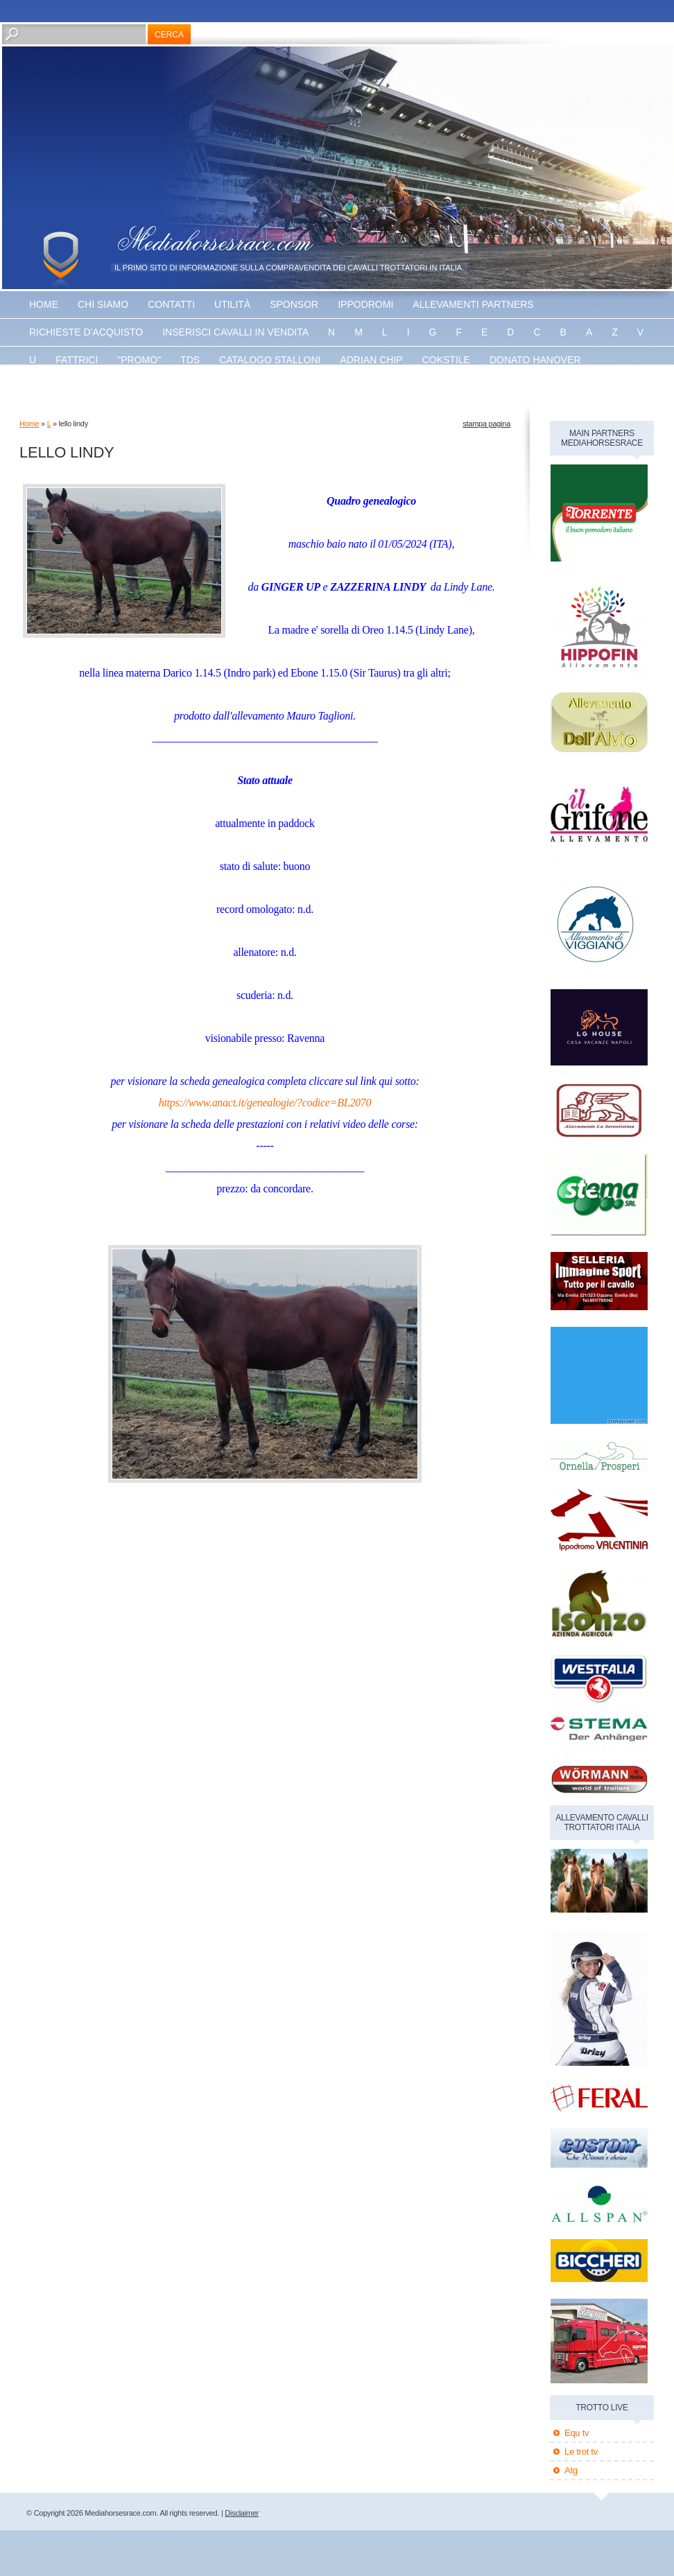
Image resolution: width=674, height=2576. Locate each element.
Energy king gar (74, 387)
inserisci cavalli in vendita (235, 332)
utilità (232, 304)
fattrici (76, 359)
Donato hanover (535, 359)
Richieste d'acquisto (86, 332)
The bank (163, 387)
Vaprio (225, 387)
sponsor (294, 304)
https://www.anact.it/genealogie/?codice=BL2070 (265, 1102)
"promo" (139, 359)
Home (43, 304)
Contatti (171, 304)
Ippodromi (365, 304)
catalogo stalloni (269, 359)
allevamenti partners (473, 304)
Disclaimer (242, 2513)
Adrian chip (371, 359)
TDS (190, 359)
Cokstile (446, 359)
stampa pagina (486, 423)
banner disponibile (315, 387)
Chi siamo (103, 304)
